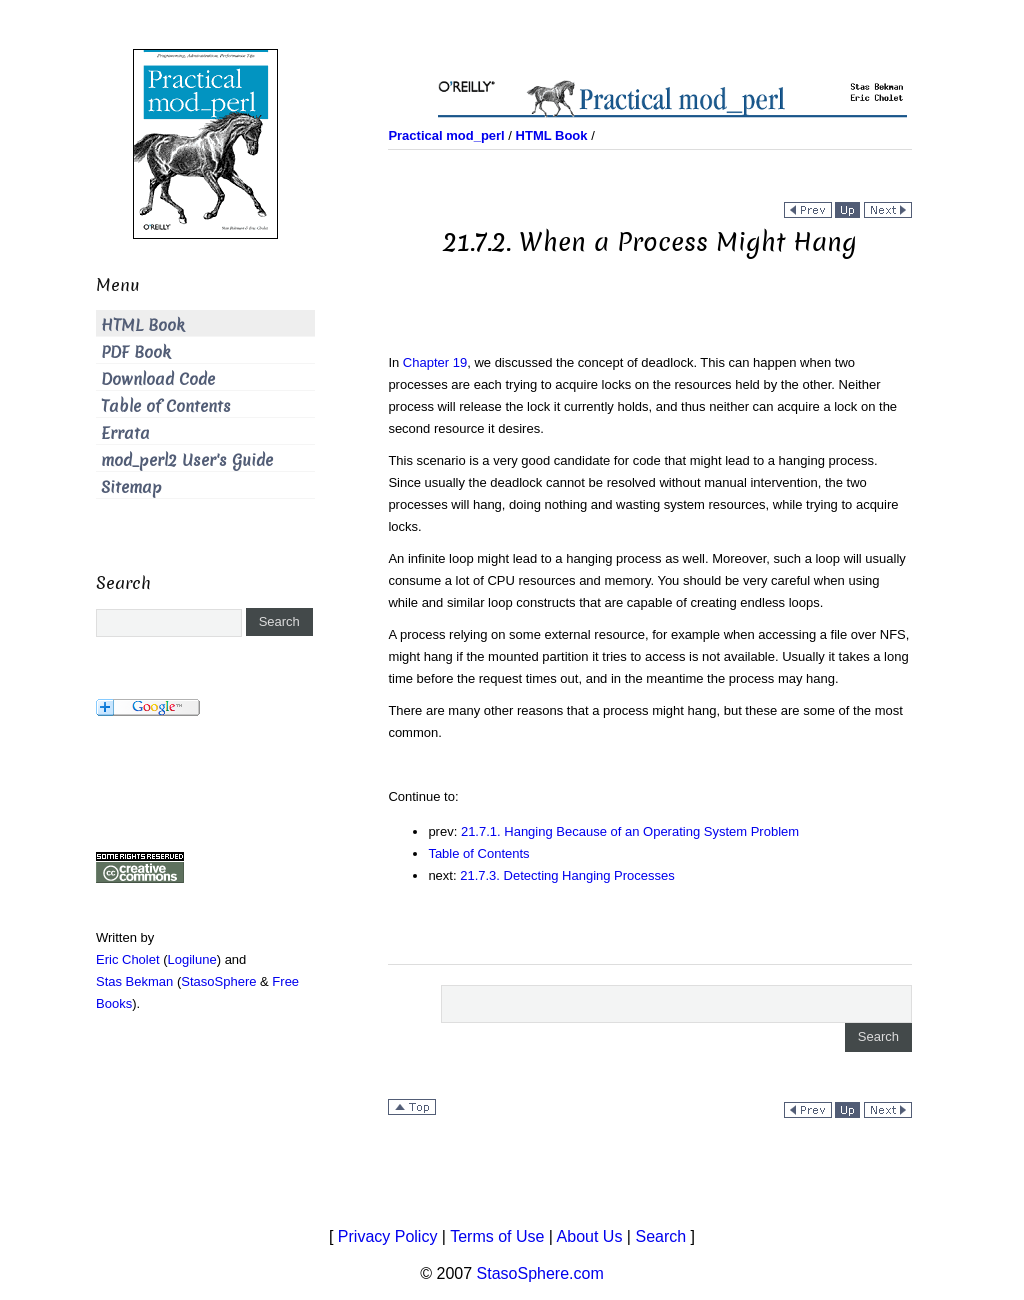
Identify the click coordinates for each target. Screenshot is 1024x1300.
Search (660, 1236)
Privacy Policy (388, 1236)
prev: (444, 831)
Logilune (192, 959)
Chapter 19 (435, 362)
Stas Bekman (134, 981)
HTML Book (143, 325)
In (395, 362)
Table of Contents (478, 853)
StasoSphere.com (540, 1273)
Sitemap (131, 487)
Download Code (158, 379)
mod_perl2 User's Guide (187, 460)
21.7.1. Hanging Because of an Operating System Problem (630, 831)
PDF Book (136, 352)
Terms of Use (497, 1236)
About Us (590, 1236)
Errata (125, 433)
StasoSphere (218, 981)
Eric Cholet (128, 959)
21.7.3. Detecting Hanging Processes (567, 875)
